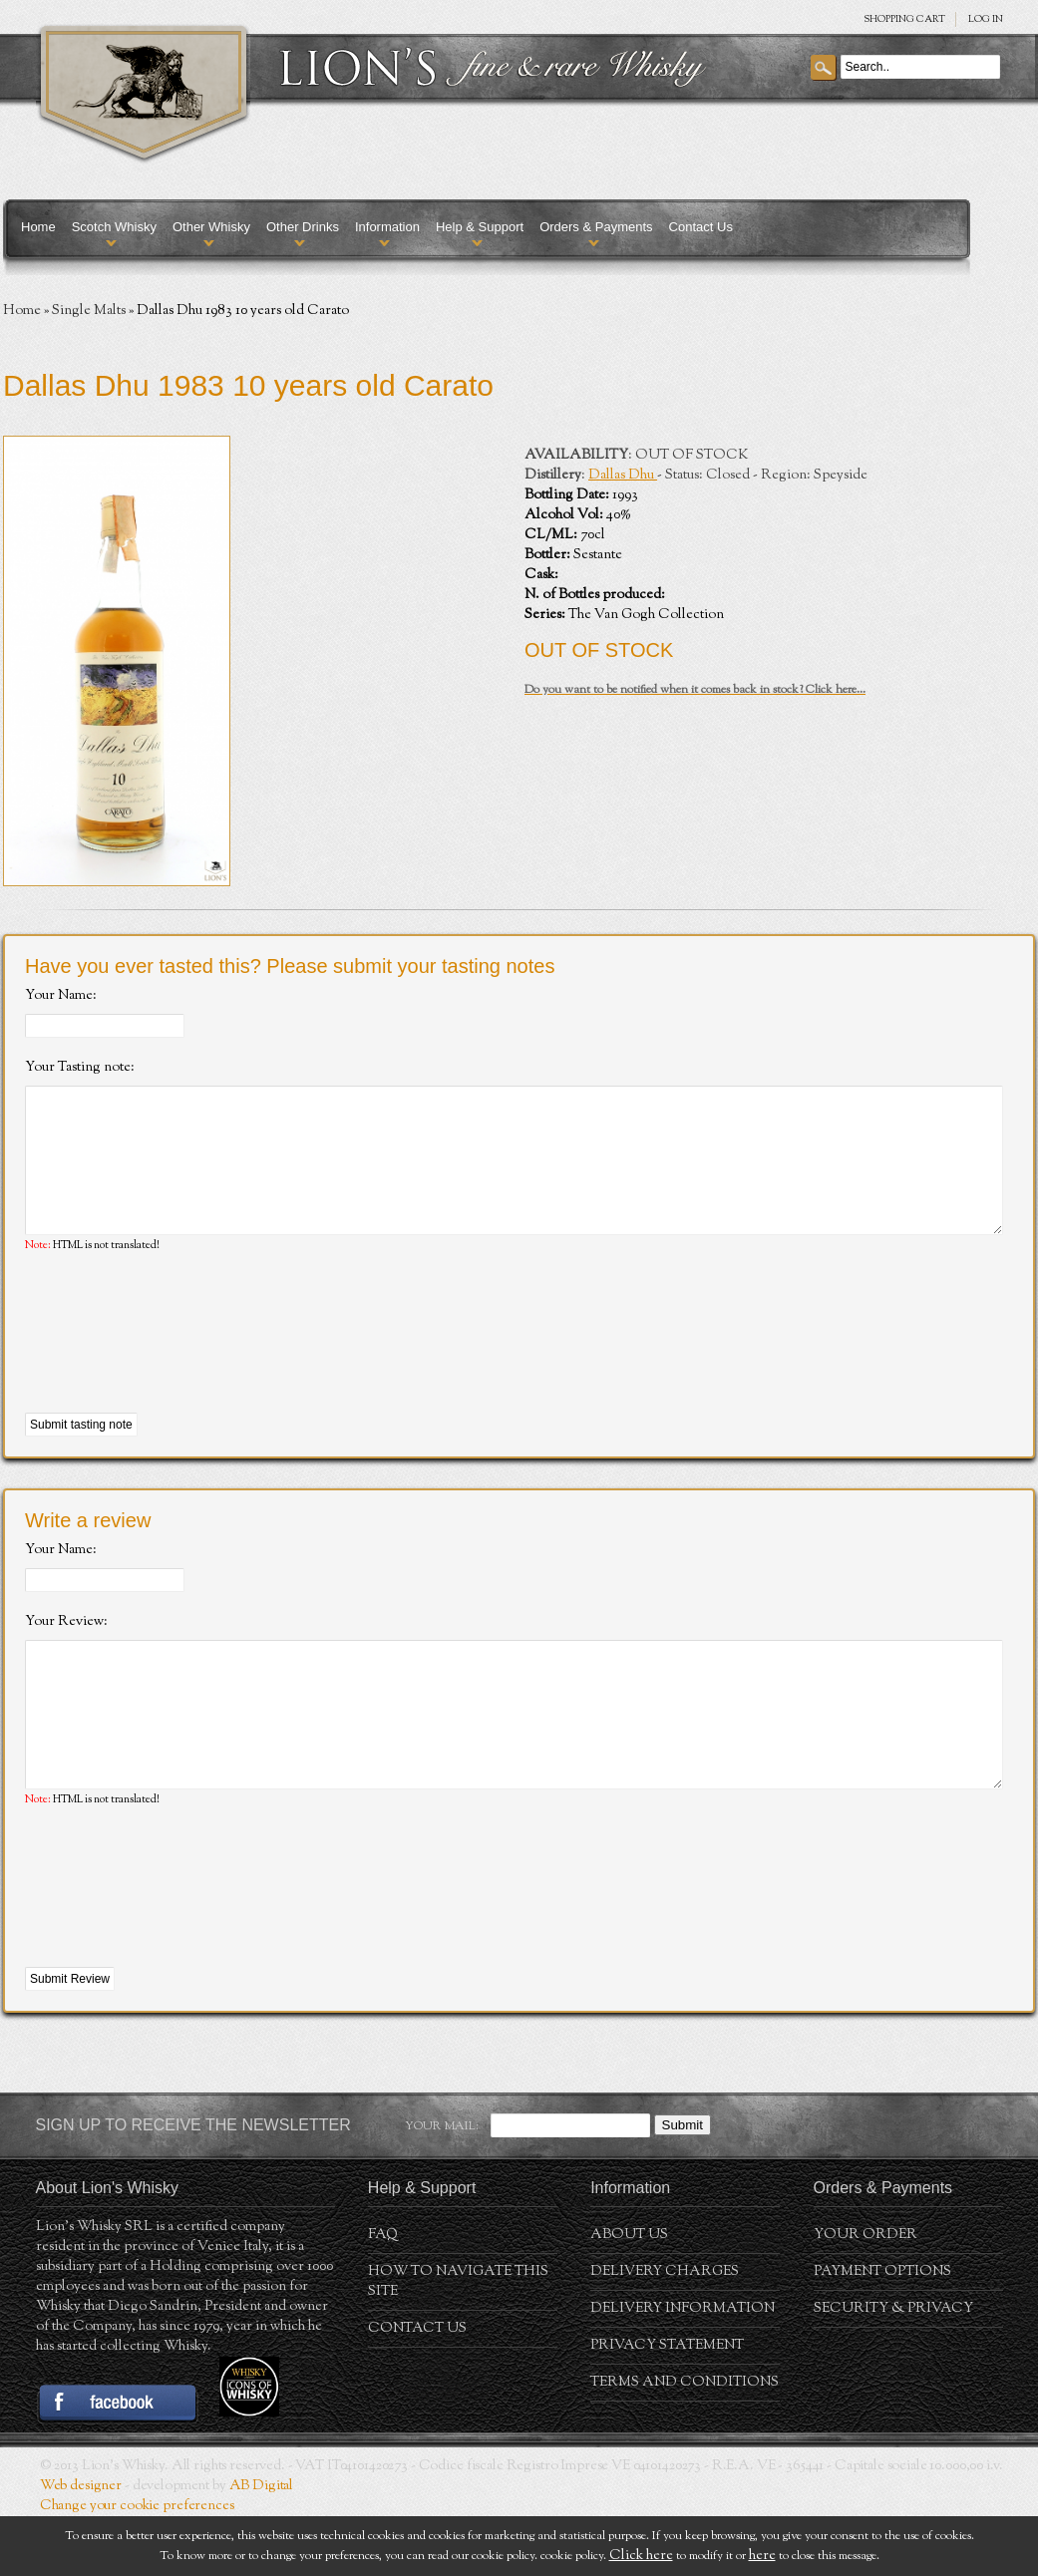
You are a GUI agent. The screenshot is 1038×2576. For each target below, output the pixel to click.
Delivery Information (682, 2369)
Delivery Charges (664, 2332)
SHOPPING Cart (904, 19)
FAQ (383, 2295)
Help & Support (479, 226)
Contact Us (701, 226)
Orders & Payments (595, 226)
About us (629, 2295)
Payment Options (882, 2332)
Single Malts (89, 311)
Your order (865, 2295)
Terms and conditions (684, 2442)
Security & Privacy (893, 2369)
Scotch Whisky (114, 226)
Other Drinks (302, 226)
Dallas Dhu (622, 475)
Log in (985, 19)
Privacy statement (667, 2405)
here (762, 2556)
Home (38, 226)
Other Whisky (211, 226)
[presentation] (176, 1364)
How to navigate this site (458, 2342)
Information (387, 226)
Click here (641, 2556)
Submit (682, 2184)
